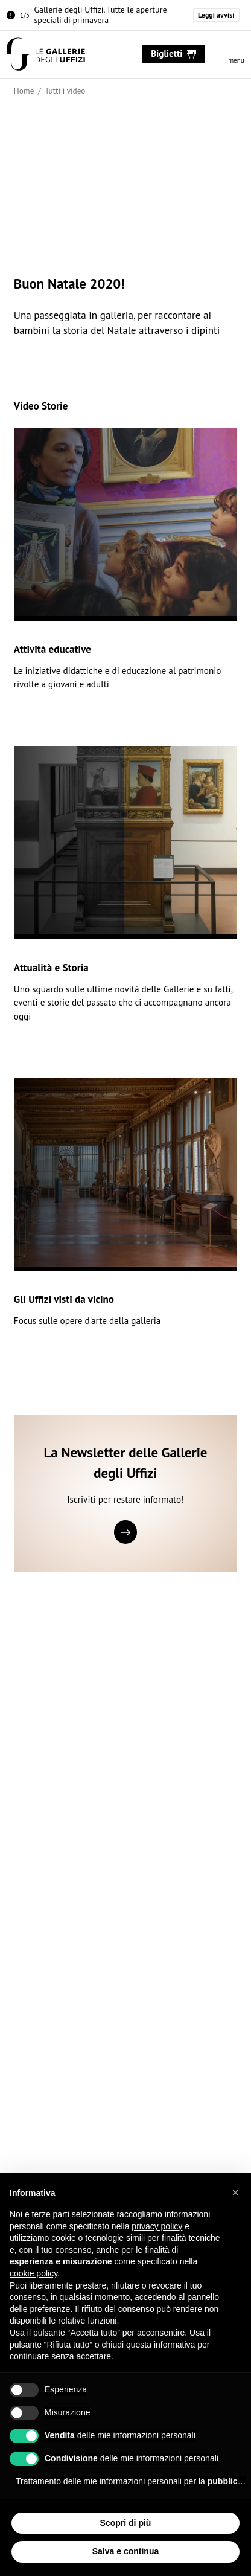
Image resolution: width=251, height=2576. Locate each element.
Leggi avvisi (216, 14)
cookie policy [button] (33, 2273)
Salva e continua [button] (125, 2551)
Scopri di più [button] (125, 2523)
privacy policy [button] (157, 2226)
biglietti (173, 53)
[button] (235, 2192)
